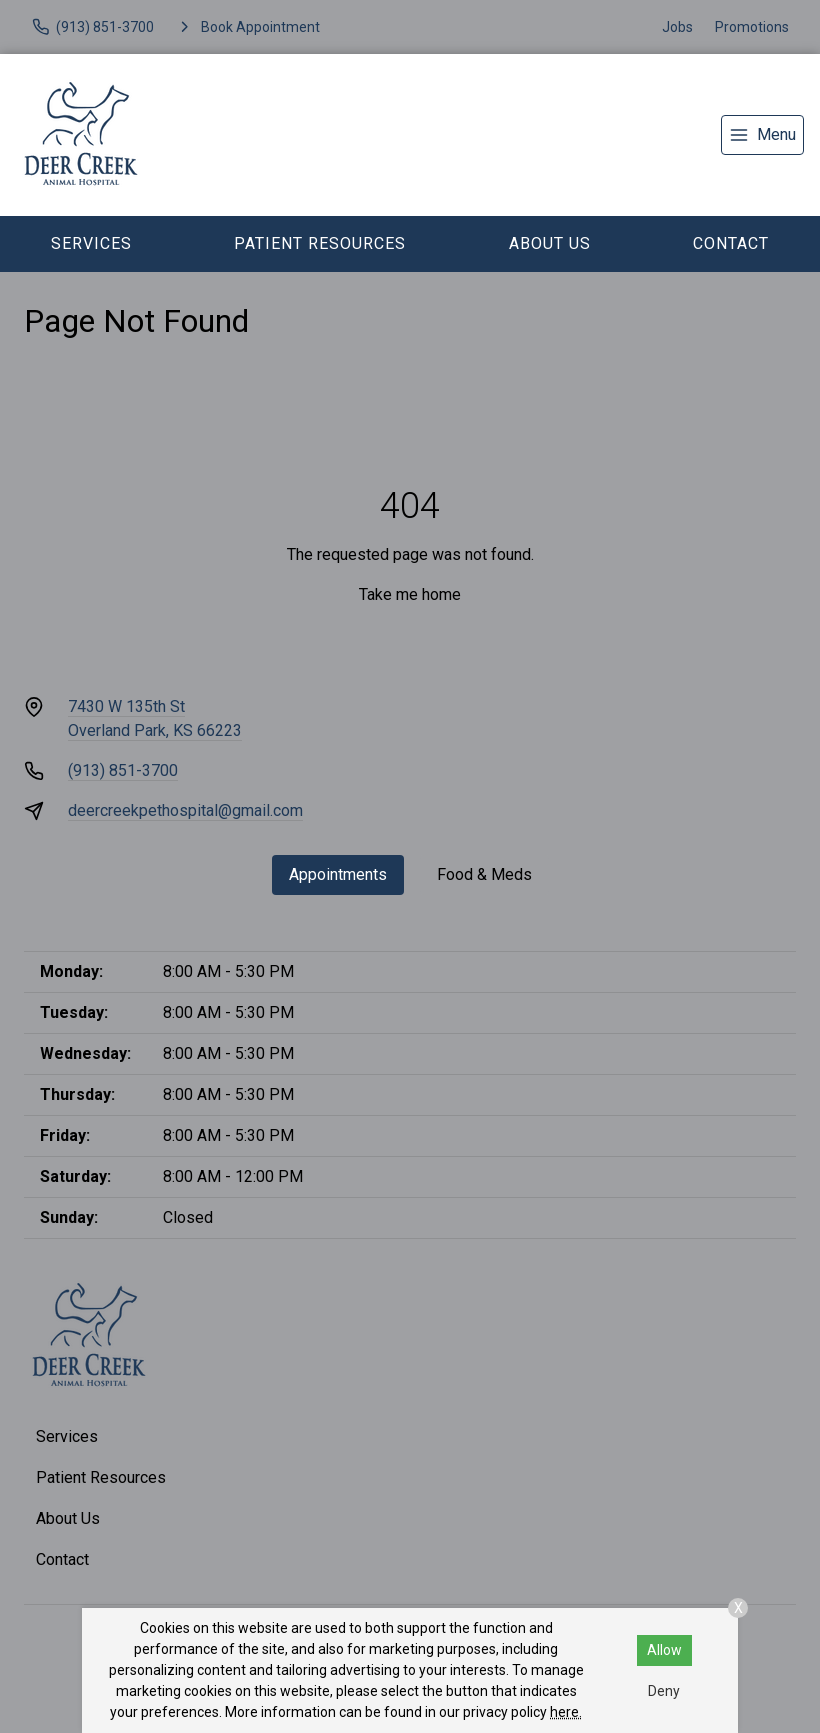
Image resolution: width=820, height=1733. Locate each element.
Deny (664, 1691)
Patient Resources (320, 243)
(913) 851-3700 (123, 770)
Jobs (677, 27)
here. (566, 1712)
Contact (731, 243)
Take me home (410, 594)
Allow (664, 1650)
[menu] (762, 135)
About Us (550, 243)
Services (91, 243)
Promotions (752, 27)
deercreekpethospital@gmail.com (185, 810)
